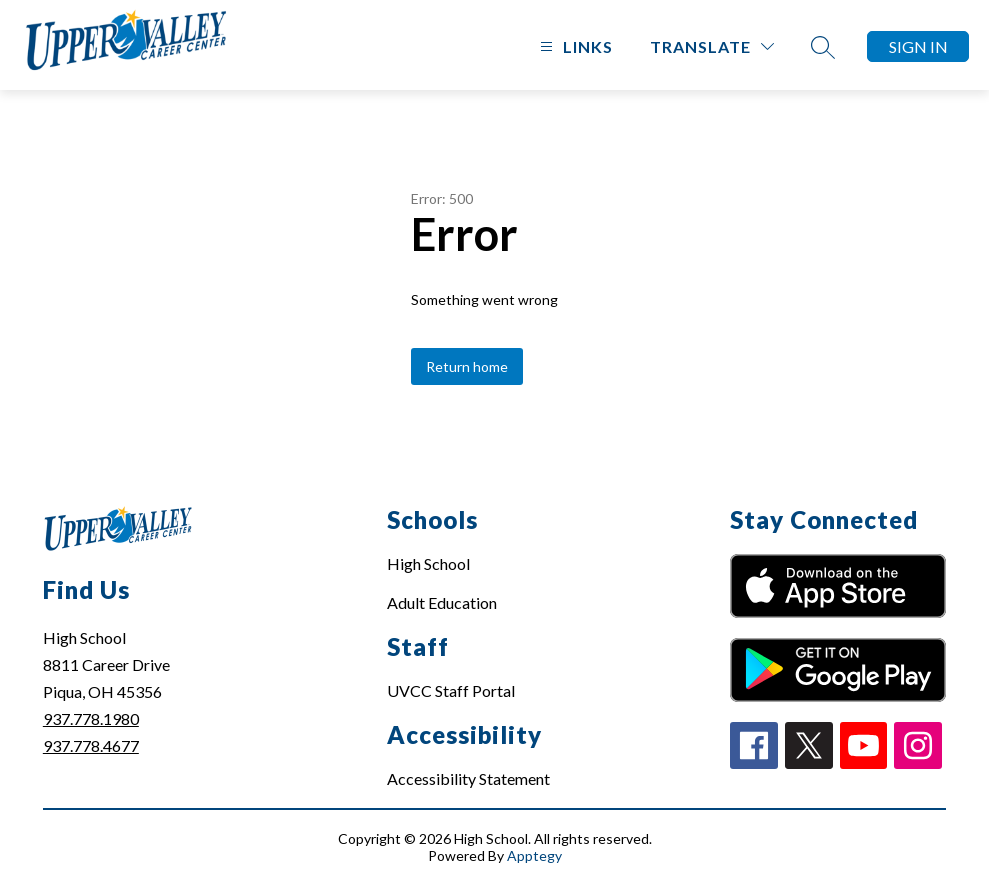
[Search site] (823, 47)
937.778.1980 (91, 718)
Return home (467, 366)
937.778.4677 (91, 745)
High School (428, 563)
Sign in (918, 46)
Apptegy (534, 855)
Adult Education (442, 602)
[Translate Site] (712, 46)
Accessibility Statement (468, 778)
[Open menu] (574, 46)
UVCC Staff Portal (451, 690)
